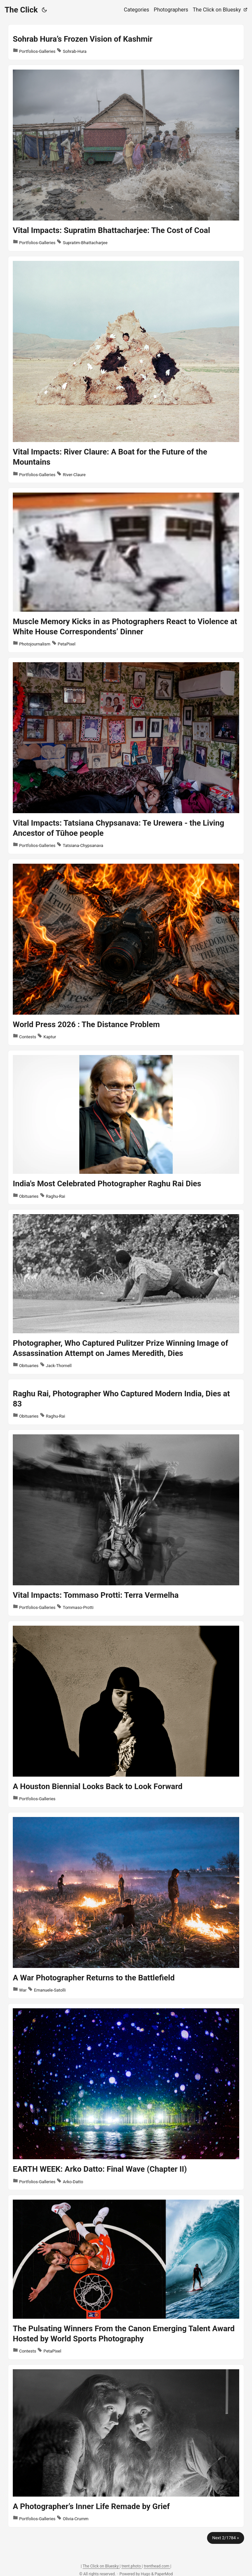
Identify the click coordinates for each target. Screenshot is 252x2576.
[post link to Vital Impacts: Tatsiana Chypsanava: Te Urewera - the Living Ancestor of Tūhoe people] (126, 756)
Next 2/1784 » (225, 2537)
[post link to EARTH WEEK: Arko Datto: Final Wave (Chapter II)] (126, 2097)
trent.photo (131, 2566)
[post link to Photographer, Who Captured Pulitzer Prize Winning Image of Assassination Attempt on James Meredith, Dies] (126, 1292)
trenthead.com (157, 2566)
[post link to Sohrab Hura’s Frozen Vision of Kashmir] (126, 42)
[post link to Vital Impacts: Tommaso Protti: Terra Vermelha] (126, 1523)
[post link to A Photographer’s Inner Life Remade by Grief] (126, 2446)
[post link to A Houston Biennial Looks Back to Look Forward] (126, 1714)
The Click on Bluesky (101, 2566)
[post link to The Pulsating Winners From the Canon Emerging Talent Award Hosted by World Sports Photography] (126, 2277)
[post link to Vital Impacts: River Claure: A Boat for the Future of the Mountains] (126, 369)
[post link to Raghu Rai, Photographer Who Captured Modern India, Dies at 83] (126, 1402)
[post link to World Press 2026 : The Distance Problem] (126, 952)
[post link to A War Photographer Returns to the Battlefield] (126, 1905)
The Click (21, 9)
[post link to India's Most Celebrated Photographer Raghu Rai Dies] (126, 1127)
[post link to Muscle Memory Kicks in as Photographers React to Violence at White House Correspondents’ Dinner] (126, 570)
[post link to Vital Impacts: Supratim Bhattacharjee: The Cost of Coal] (126, 158)
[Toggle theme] (44, 10)
